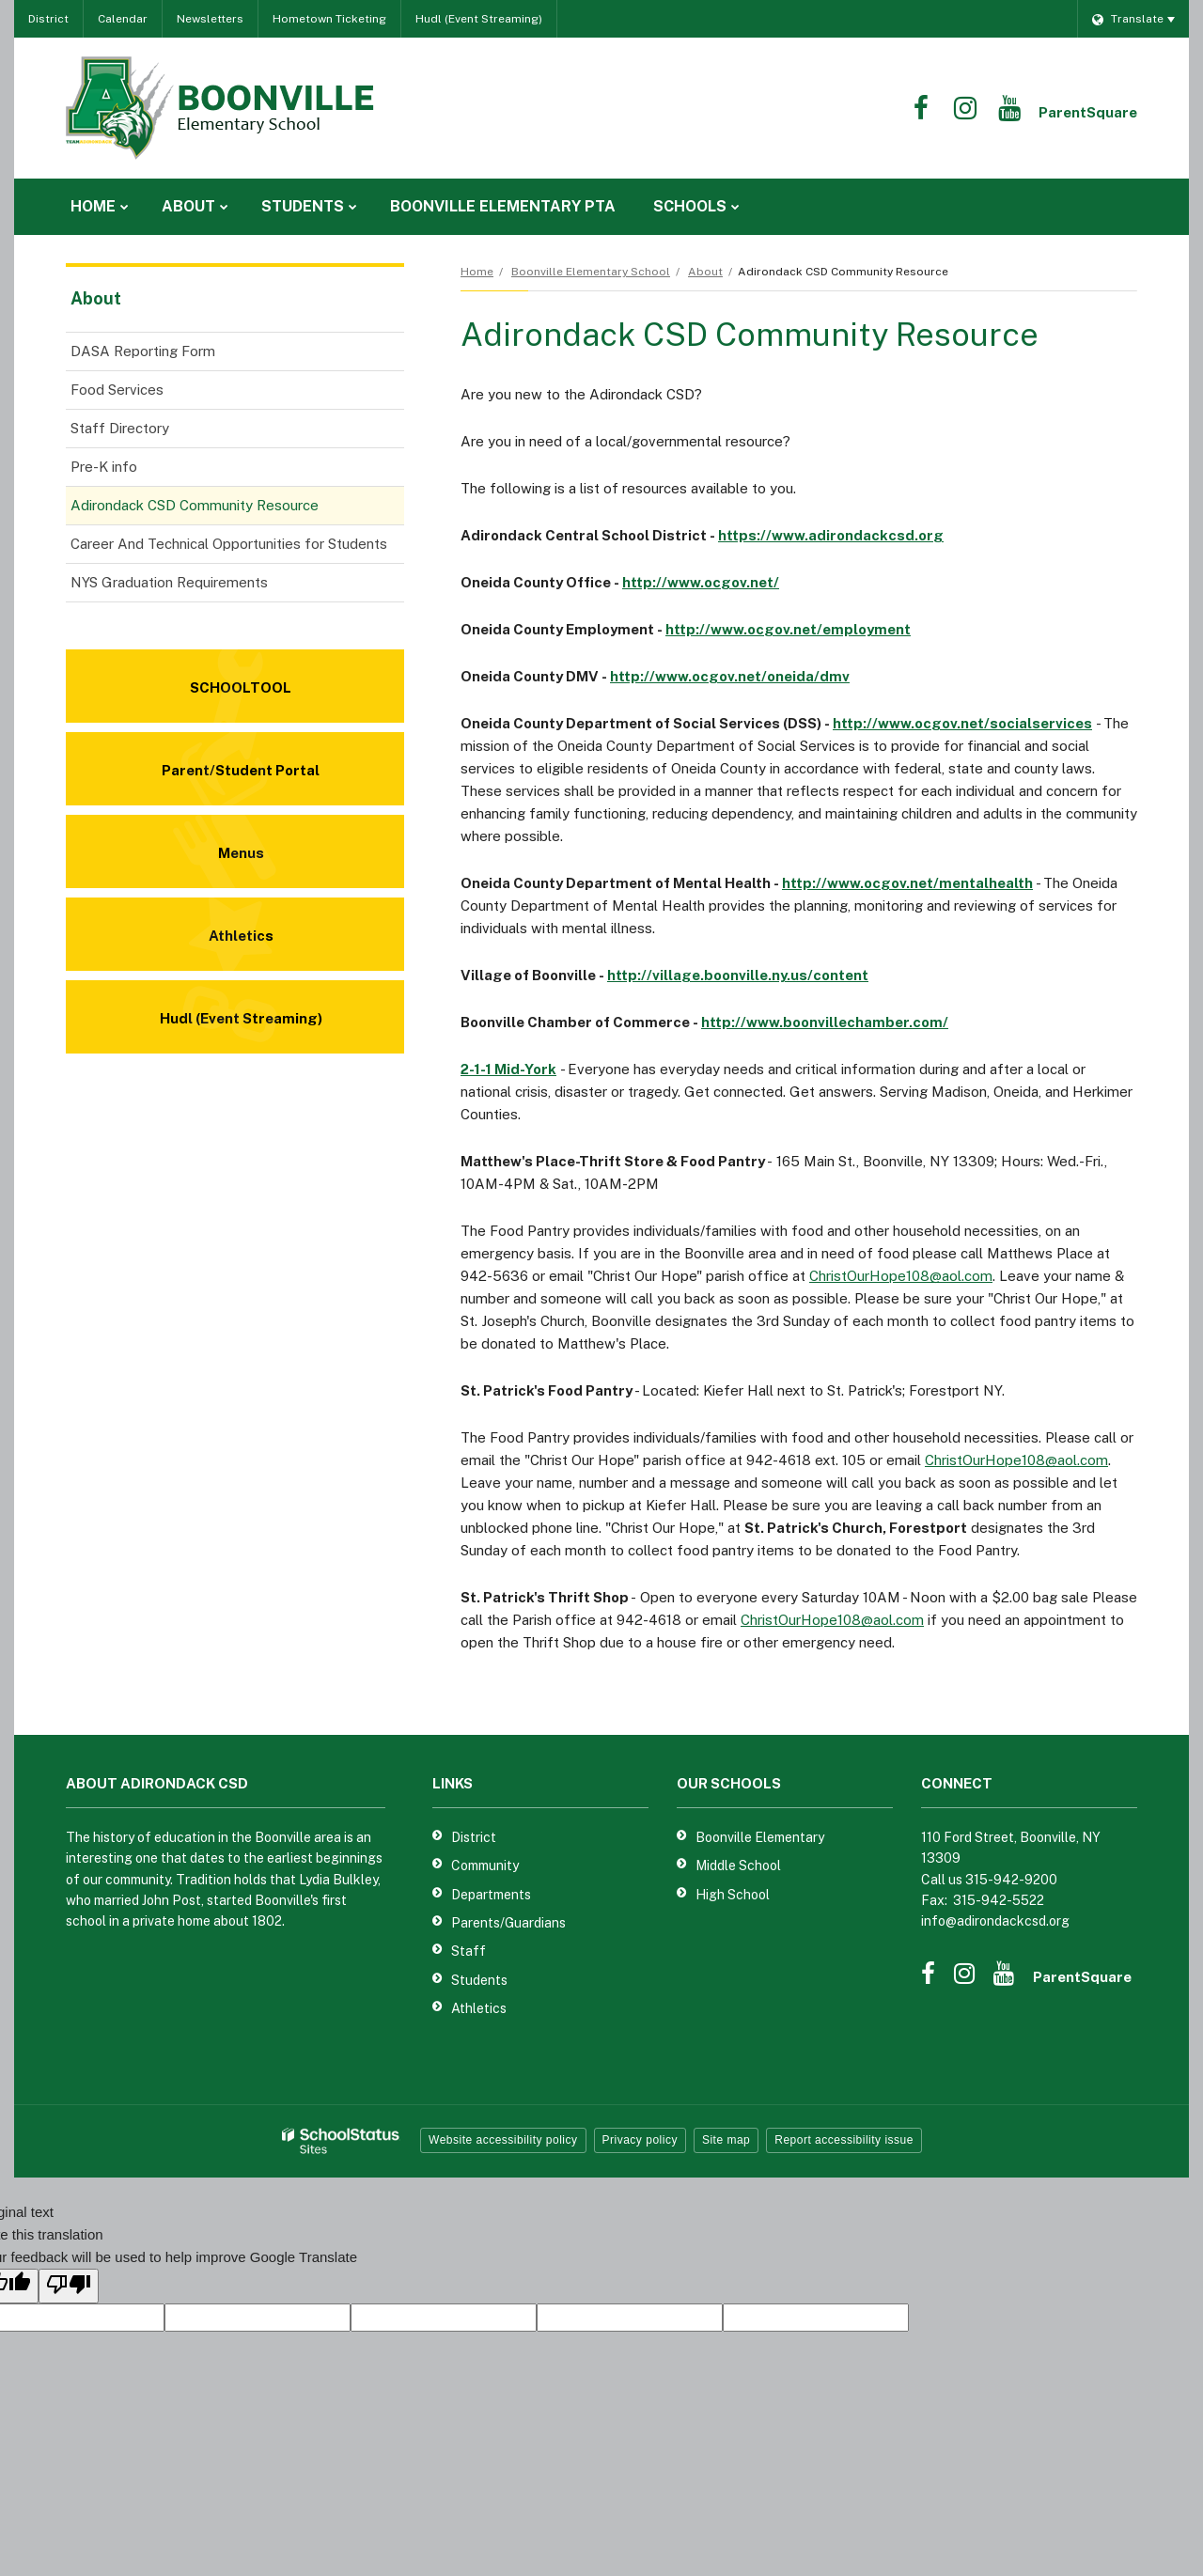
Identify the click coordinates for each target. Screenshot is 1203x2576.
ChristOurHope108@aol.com (900, 1276)
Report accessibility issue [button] (844, 2140)
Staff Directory (119, 428)
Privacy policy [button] (640, 2140)
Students (479, 1980)
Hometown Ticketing (329, 18)
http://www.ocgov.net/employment (788, 629)
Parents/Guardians (508, 1922)
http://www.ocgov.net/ (700, 582)
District (48, 18)
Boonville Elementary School (590, 271)
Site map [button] (726, 2140)
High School (732, 1894)
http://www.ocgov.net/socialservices (962, 723)
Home (477, 271)
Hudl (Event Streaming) (478, 18)
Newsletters (210, 18)
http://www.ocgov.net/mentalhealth (907, 883)
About (705, 271)
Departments (491, 1894)
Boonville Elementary (759, 1837)
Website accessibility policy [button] (503, 2140)
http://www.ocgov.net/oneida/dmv (730, 676)
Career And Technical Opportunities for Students (228, 544)
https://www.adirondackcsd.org (831, 535)
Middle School (738, 1865)
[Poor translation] (69, 2286)
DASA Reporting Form (169, 354)
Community (485, 1865)
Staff (468, 1951)
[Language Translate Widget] (1133, 19)
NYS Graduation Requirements (169, 582)
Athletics (479, 2008)
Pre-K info (103, 467)
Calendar (123, 18)
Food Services (143, 393)
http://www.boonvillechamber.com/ (824, 1022)
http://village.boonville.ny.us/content (737, 975)
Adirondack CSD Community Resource (194, 505)
